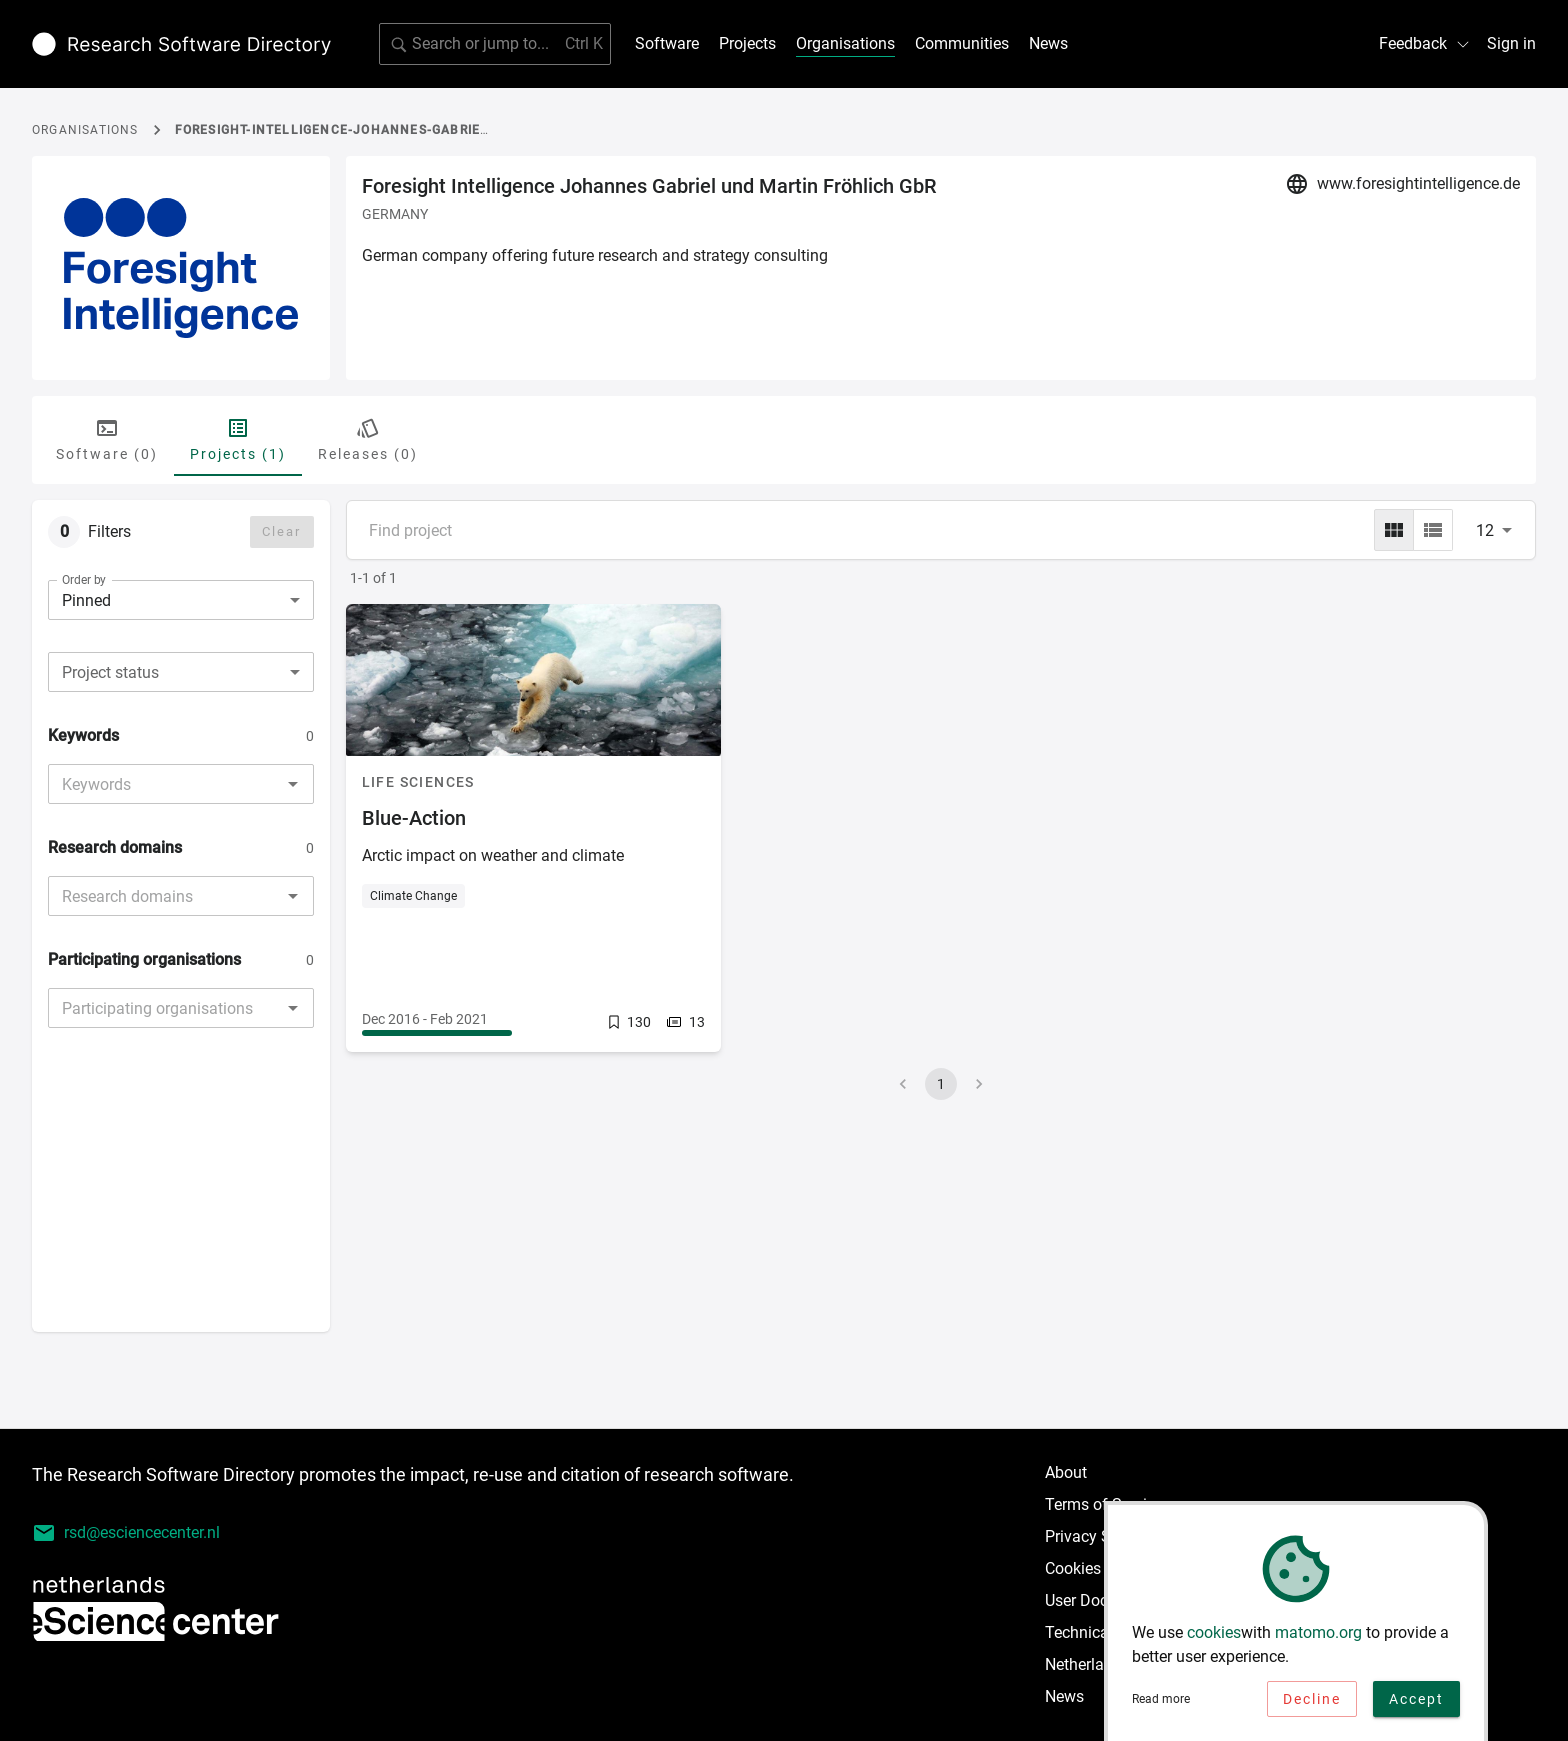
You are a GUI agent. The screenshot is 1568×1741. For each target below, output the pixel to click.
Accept (1416, 1706)
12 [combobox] (1485, 530)
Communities (962, 43)
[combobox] (181, 672)
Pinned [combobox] (86, 600)
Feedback (1425, 43)
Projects (747, 43)
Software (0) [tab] (107, 439)
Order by (84, 580)
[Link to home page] (181, 44)
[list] (1433, 530)
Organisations (845, 43)
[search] (495, 44)
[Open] (293, 784)
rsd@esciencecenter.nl (126, 1533)
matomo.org (1318, 1639)
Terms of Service (1104, 1504)
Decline (1312, 1706)
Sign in (1511, 43)
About (1066, 1472)
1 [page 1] (941, 1084)
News (1048, 43)
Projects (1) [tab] (238, 439)
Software (667, 43)
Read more (1161, 1707)
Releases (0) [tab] (368, 439)
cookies (1214, 1639)
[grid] (1394, 530)
